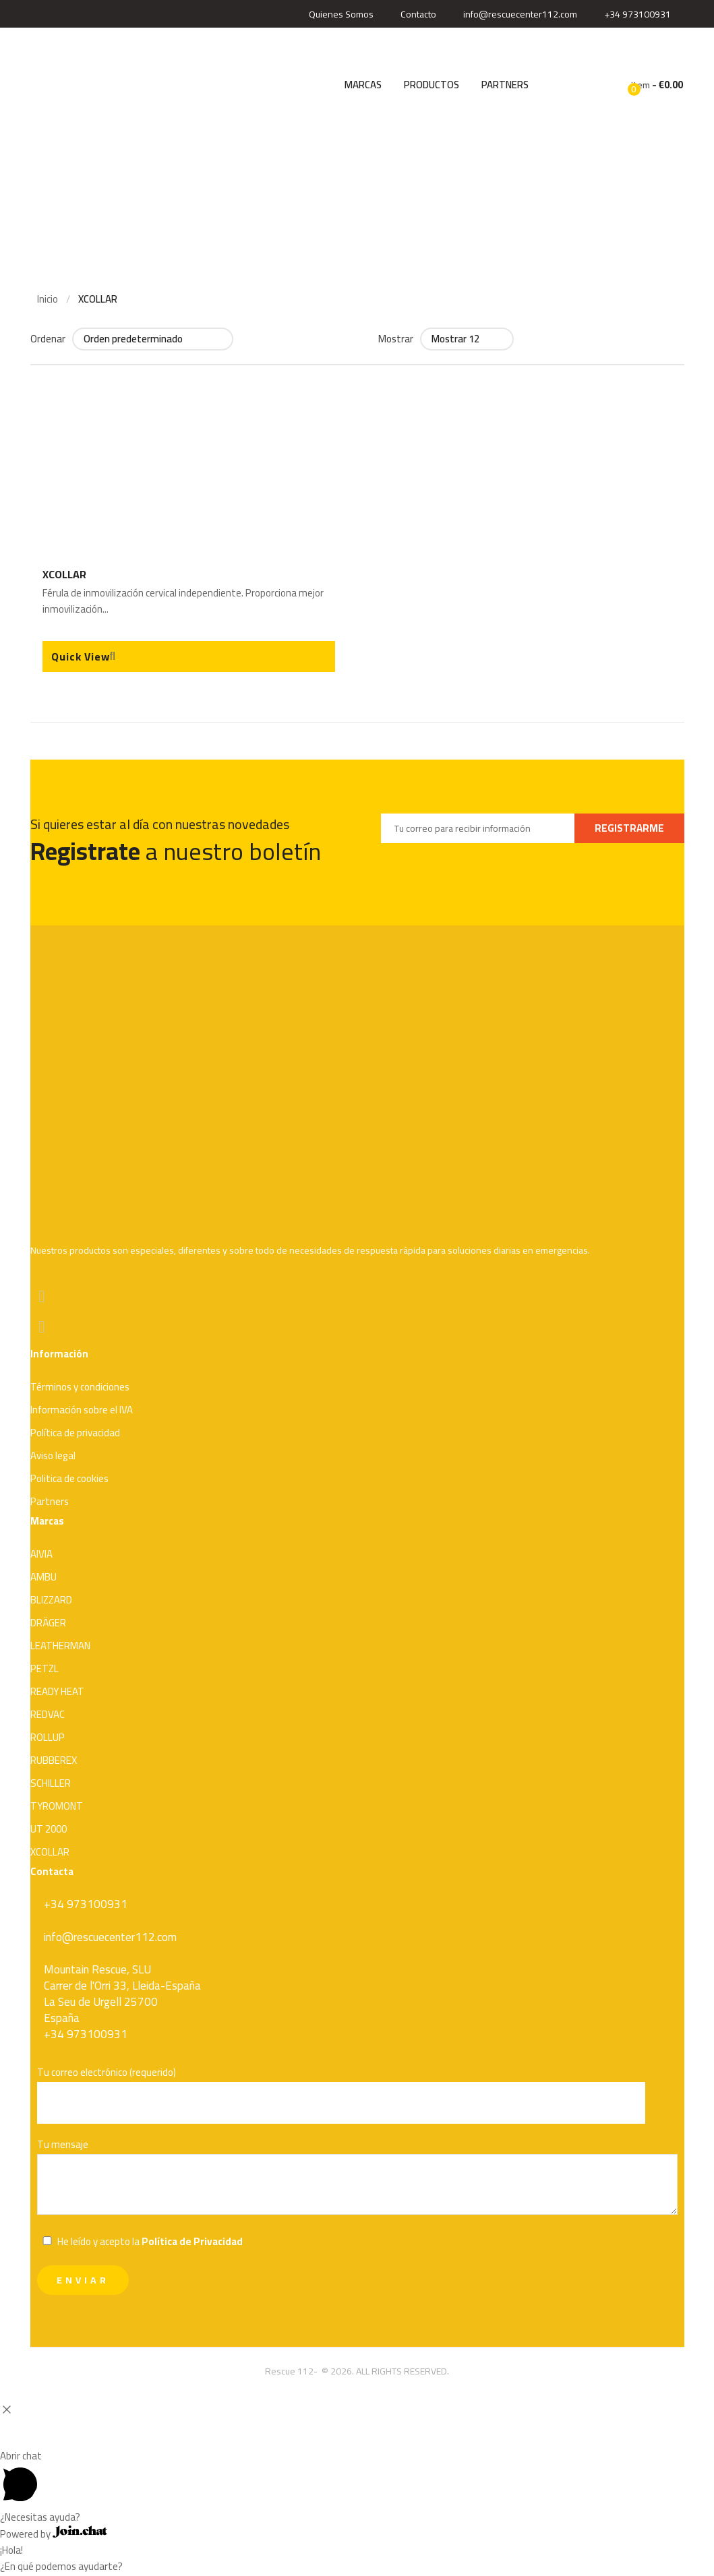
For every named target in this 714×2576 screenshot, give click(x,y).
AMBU (43, 1577)
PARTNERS (505, 85)
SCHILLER (50, 1783)
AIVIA (41, 1554)
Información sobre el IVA (81, 1409)
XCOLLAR (64, 574)
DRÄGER (48, 1622)
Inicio (47, 299)
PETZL (44, 1668)
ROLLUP (47, 1737)
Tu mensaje (357, 2178)
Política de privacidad (75, 1432)
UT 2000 (48, 1829)
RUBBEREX (53, 1760)
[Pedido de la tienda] (152, 339)
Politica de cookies (69, 1478)
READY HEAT (57, 1691)
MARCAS (363, 85)
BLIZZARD (51, 1599)
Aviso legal (53, 1455)
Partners (49, 1501)
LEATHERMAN (60, 1645)
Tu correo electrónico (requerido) (357, 2094)
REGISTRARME (629, 828)
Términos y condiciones (79, 1387)
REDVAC (47, 1714)
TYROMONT (56, 1806)
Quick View (80, 656)
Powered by (53, 2534)
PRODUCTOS (431, 85)
